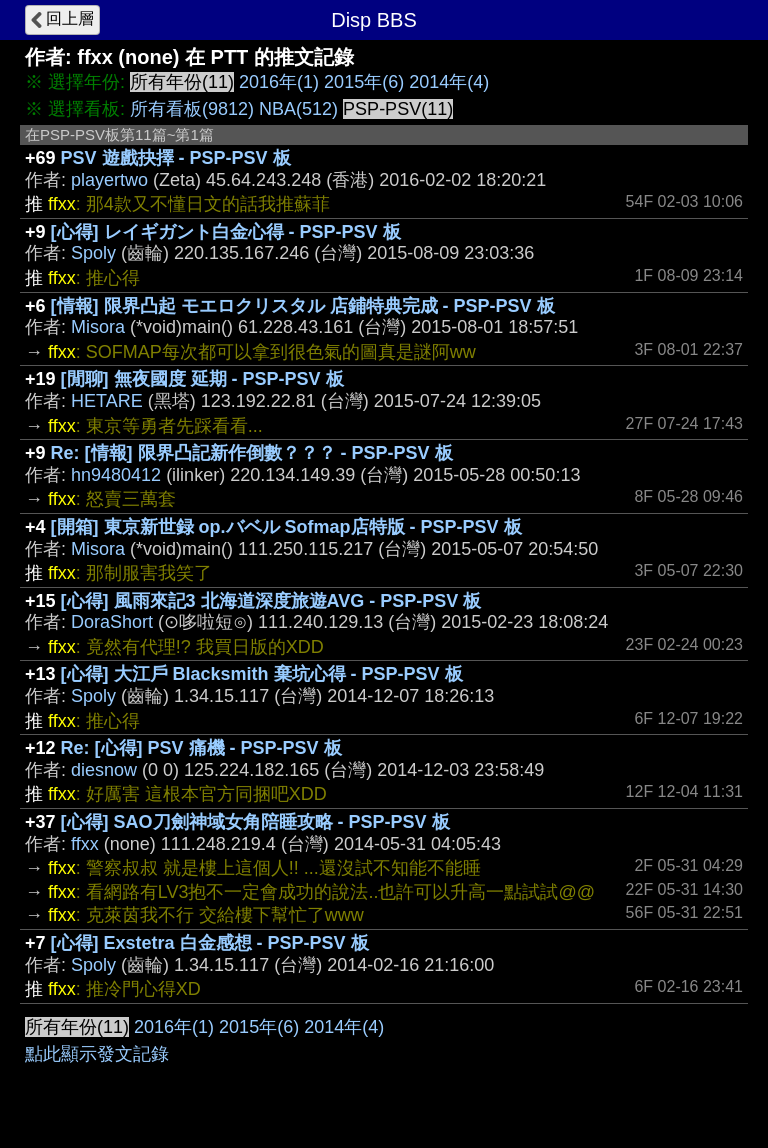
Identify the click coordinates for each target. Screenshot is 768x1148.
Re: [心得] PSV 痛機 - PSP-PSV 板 (201, 748)
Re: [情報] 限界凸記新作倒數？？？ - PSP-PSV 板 (252, 453)
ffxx (85, 844)
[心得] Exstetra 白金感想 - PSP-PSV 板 (210, 943)
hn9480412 (116, 475)
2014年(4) (449, 82)
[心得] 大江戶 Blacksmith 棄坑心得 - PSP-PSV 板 (262, 674)
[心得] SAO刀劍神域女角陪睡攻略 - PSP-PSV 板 (255, 822)
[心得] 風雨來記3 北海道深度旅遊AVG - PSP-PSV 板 (271, 601)
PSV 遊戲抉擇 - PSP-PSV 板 (176, 158)
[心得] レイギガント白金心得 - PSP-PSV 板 (226, 232)
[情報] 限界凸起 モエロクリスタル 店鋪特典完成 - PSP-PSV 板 (303, 306)
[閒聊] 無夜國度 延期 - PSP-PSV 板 (202, 379)
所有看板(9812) (192, 109)
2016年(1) (279, 82)
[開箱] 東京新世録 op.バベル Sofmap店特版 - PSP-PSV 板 (286, 527)
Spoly (93, 253)
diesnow (104, 770)
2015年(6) (364, 82)
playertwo (109, 180)
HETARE (107, 401)
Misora (98, 327)
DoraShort (112, 622)
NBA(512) (298, 109)
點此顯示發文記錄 (97, 1054)
